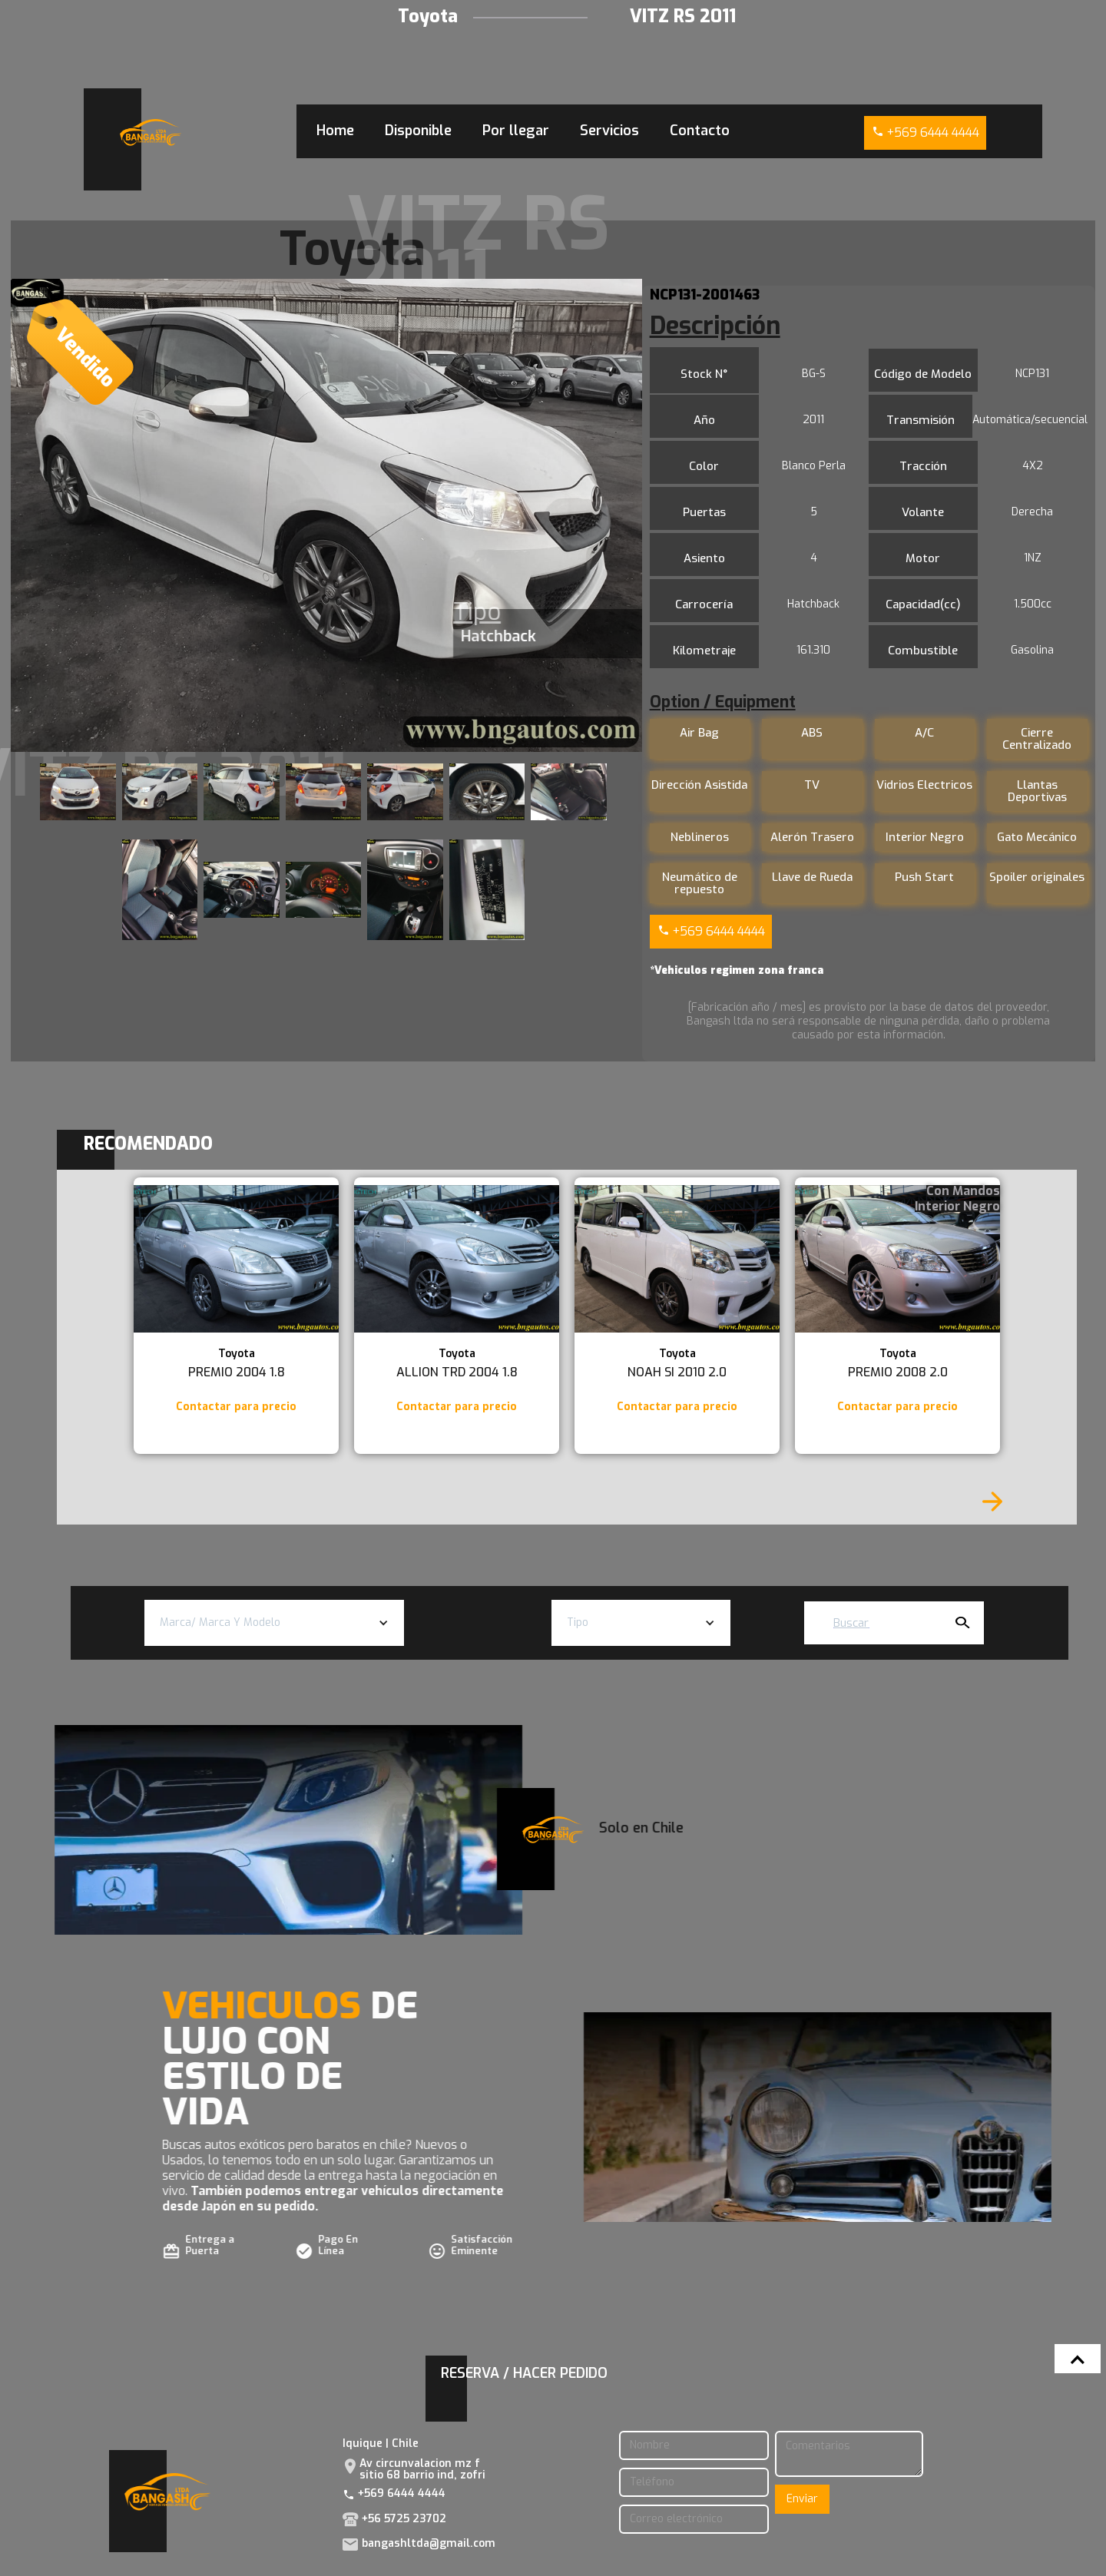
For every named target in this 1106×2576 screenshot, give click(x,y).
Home (335, 130)
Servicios (609, 130)
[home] (150, 132)
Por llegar (515, 130)
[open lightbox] (326, 515)
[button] (274, 1623)
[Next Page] (992, 1501)
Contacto (700, 130)
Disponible (418, 130)
